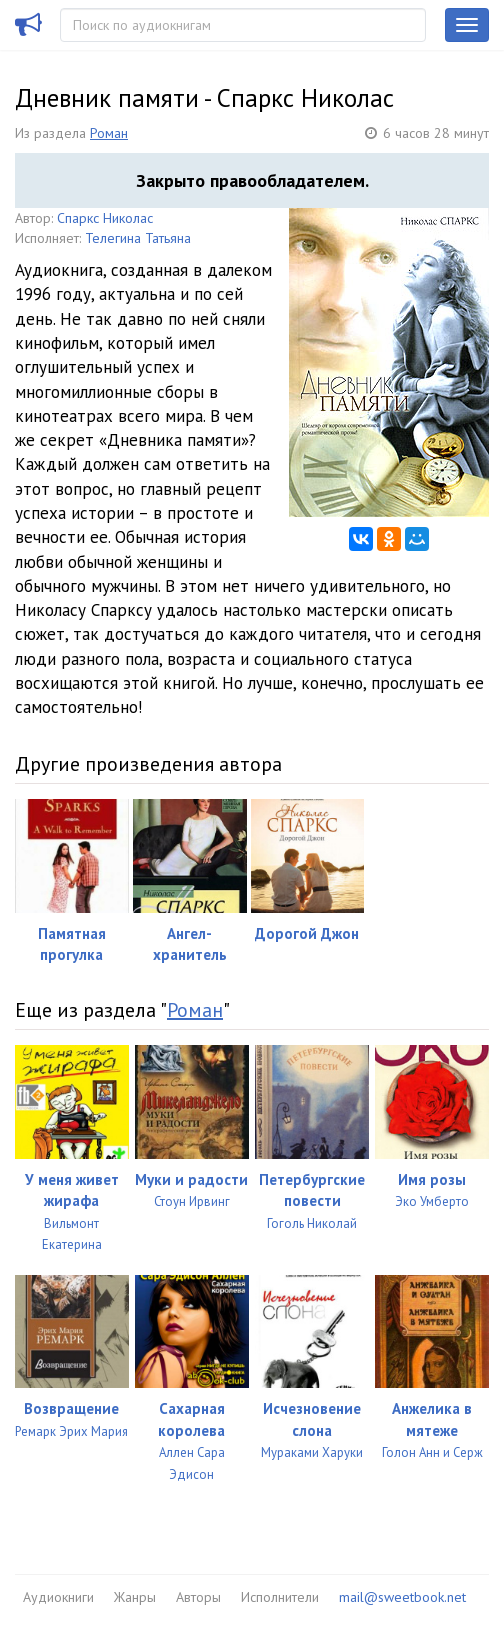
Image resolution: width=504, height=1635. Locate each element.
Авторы (198, 1597)
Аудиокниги (58, 1597)
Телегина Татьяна (138, 238)
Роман (109, 133)
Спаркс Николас (105, 218)
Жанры (135, 1597)
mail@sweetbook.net (402, 1597)
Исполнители (280, 1597)
